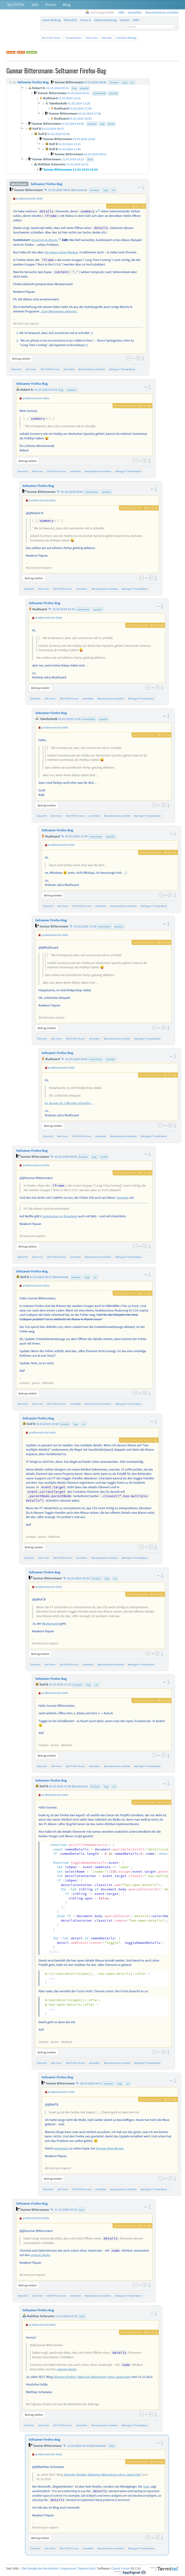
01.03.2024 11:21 (60, 1684)
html (81, 2209)
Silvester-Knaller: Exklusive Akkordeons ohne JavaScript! (92, 2377)
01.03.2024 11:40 (60, 1786)
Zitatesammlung (105, 20)
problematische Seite (29, 198)
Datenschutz (86, 2568)
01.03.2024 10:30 (47, 1424)
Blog (66, 4)
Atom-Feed (92, 37)
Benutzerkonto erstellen (92, 369)
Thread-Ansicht (73, 37)
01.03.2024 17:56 (76, 836)
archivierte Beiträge (126, 37)
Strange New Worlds (110, 2148)
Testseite (122, 1198)
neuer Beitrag (51, 20)
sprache (71, 389)
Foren (84, 20)
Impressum (68, 2568)
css (113, 190)
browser (94, 190)
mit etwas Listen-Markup (61, 252)
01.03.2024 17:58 (85, 926)
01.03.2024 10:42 (78, 1578)
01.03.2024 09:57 (41, 1277)
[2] (59, 239)
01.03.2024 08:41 (59, 190)
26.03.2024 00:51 (91, 2083)
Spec (146, 2487)
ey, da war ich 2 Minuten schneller (68, 1103)
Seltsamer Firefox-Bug (46, 184)
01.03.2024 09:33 (46, 390)
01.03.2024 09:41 (72, 492)
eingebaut (61, 2148)
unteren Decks (40, 2255)
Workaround (50, 1624)
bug (105, 190)
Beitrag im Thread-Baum (122, 369)
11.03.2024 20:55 (78, 2446)
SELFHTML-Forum (51, 37)
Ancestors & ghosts (44, 240)
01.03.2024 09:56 (66, 1157)
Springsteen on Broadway (60, 1216)
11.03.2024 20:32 (66, 2316)
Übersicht (70, 20)
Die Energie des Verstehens (40, 2568)
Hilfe (136, 20)
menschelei (91, 492)
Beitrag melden (21, 358)
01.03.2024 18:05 (76, 1059)
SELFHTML (16, 4)
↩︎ (92, 333)
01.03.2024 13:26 (69, 719)
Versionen (79, 190)
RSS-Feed (107, 37)
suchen (125, 20)
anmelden (69, 369)
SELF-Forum (19, 184)
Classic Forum (120, 2568)
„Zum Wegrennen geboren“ (59, 311)
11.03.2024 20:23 (66, 2210)
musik (104, 1156)
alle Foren (30, 369)
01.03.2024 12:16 (63, 609)
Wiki (35, 4)
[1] (98, 210)
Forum (50, 4)
